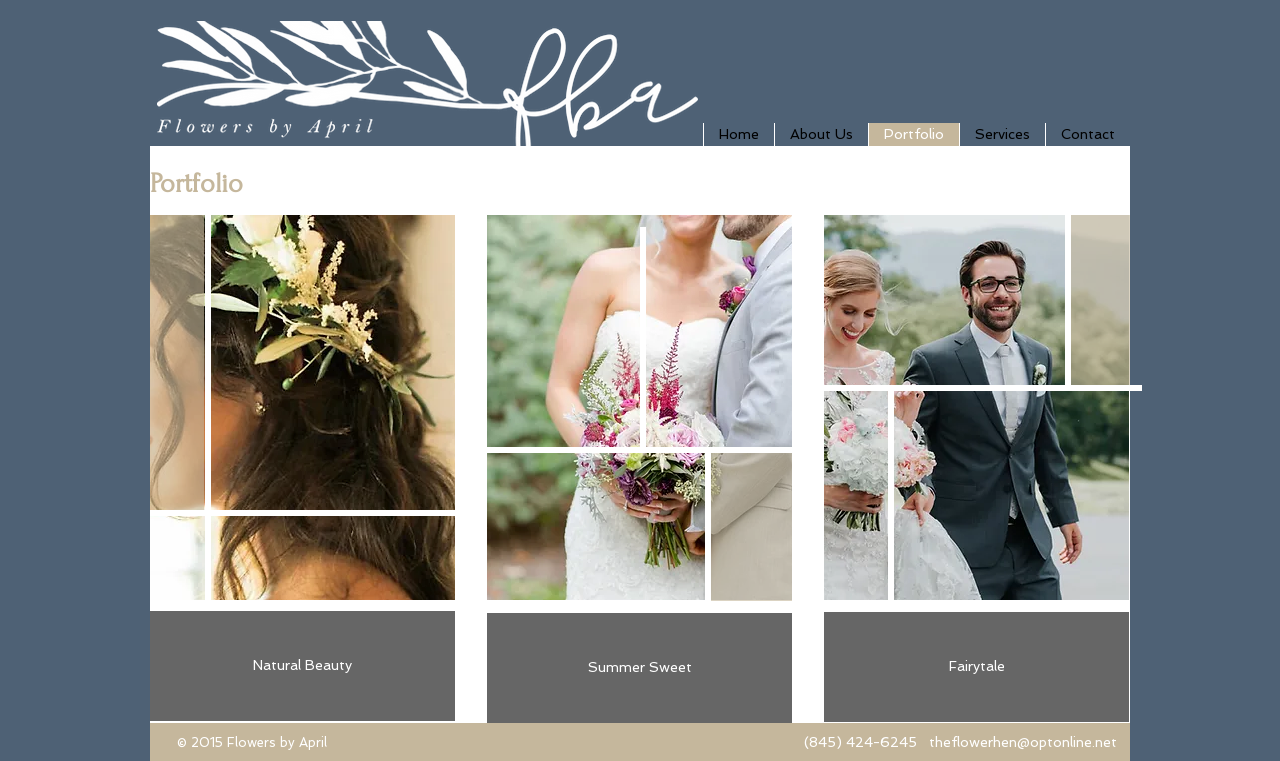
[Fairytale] (976, 667)
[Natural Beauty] (302, 666)
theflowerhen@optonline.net (1023, 742)
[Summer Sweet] (639, 668)
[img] (976, 447)
